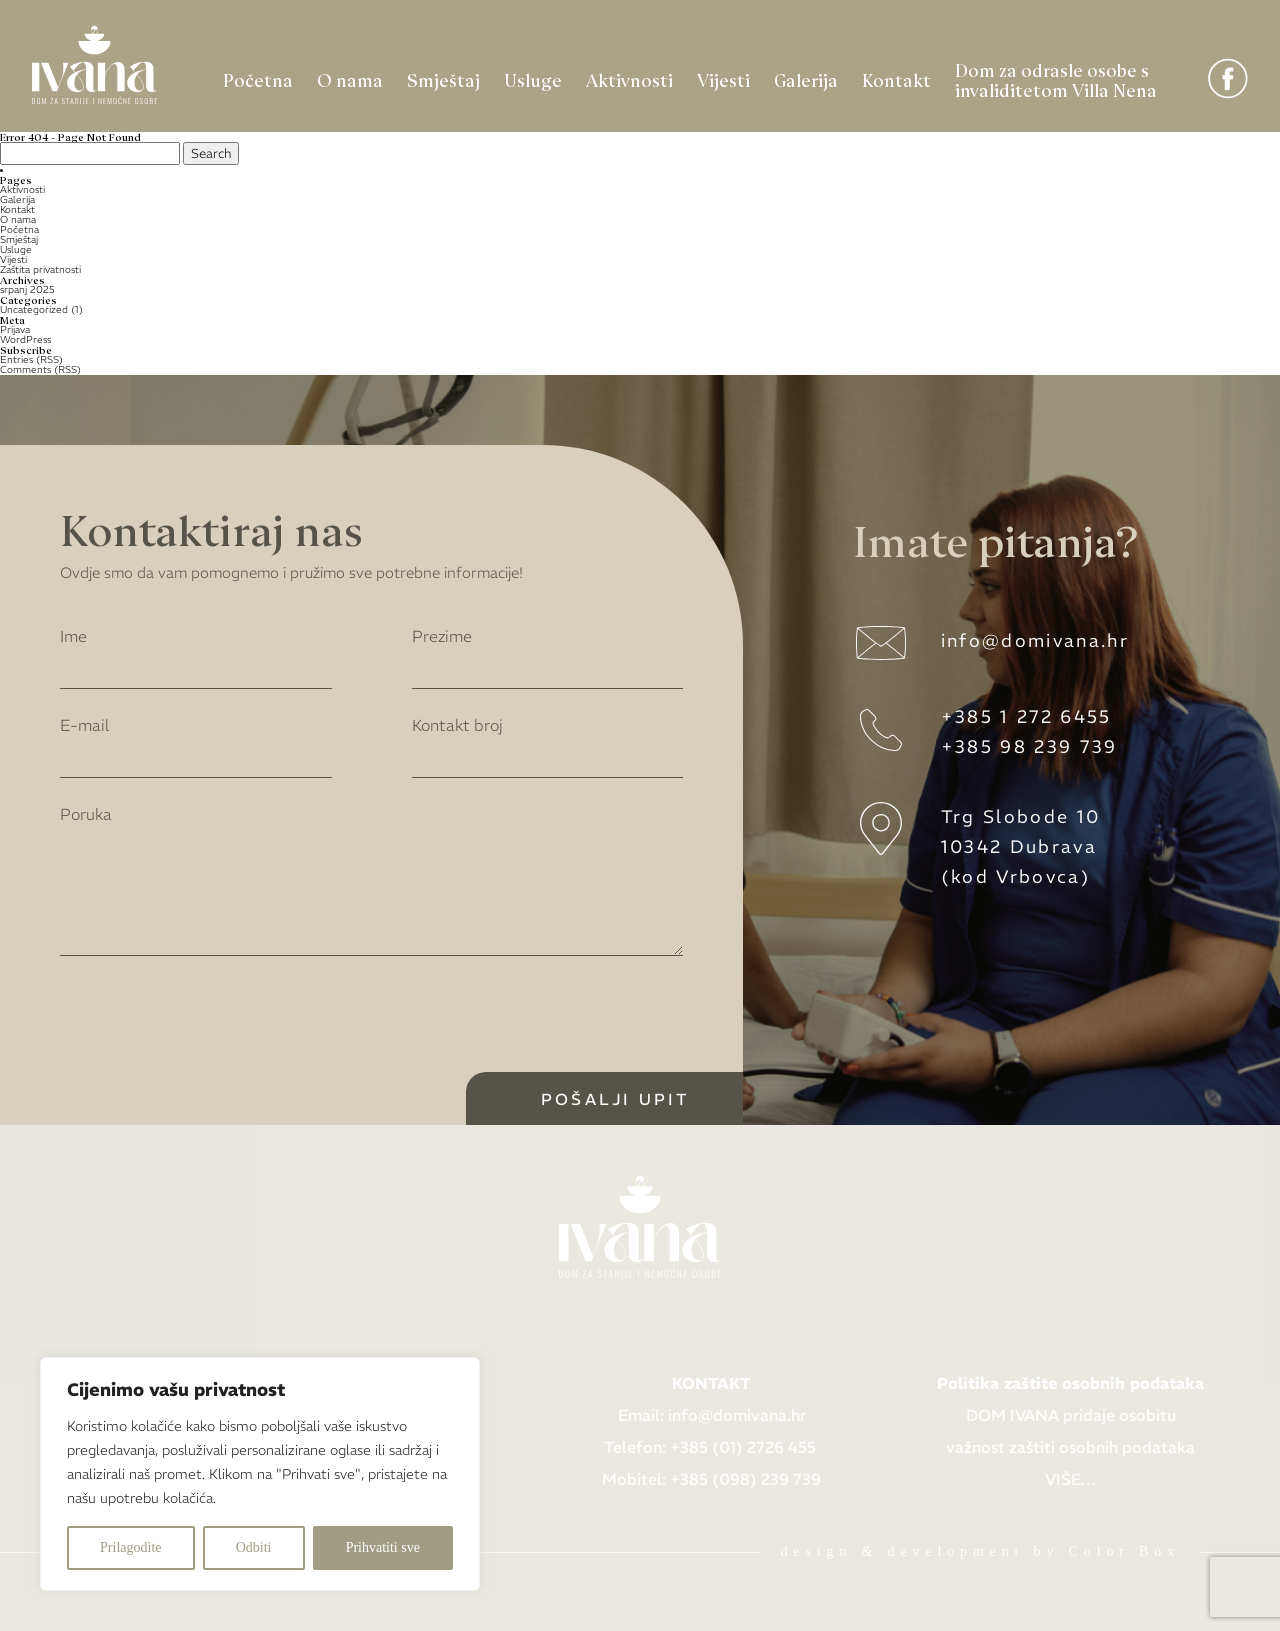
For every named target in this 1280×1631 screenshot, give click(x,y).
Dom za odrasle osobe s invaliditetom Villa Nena (1056, 79)
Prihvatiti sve (383, 1547)
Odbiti (254, 1547)
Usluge (533, 79)
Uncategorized (34, 309)
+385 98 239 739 (1029, 746)
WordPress (25, 339)
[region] (260, 1474)
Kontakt (896, 79)
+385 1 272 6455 (1026, 716)
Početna (258, 79)
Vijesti (723, 79)
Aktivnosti (629, 79)
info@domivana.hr (1035, 640)
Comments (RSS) (40, 369)
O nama (350, 79)
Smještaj (443, 79)
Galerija (806, 79)
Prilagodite (130, 1547)
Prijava (15, 329)
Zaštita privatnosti (40, 269)
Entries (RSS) (31, 359)
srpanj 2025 (27, 289)
